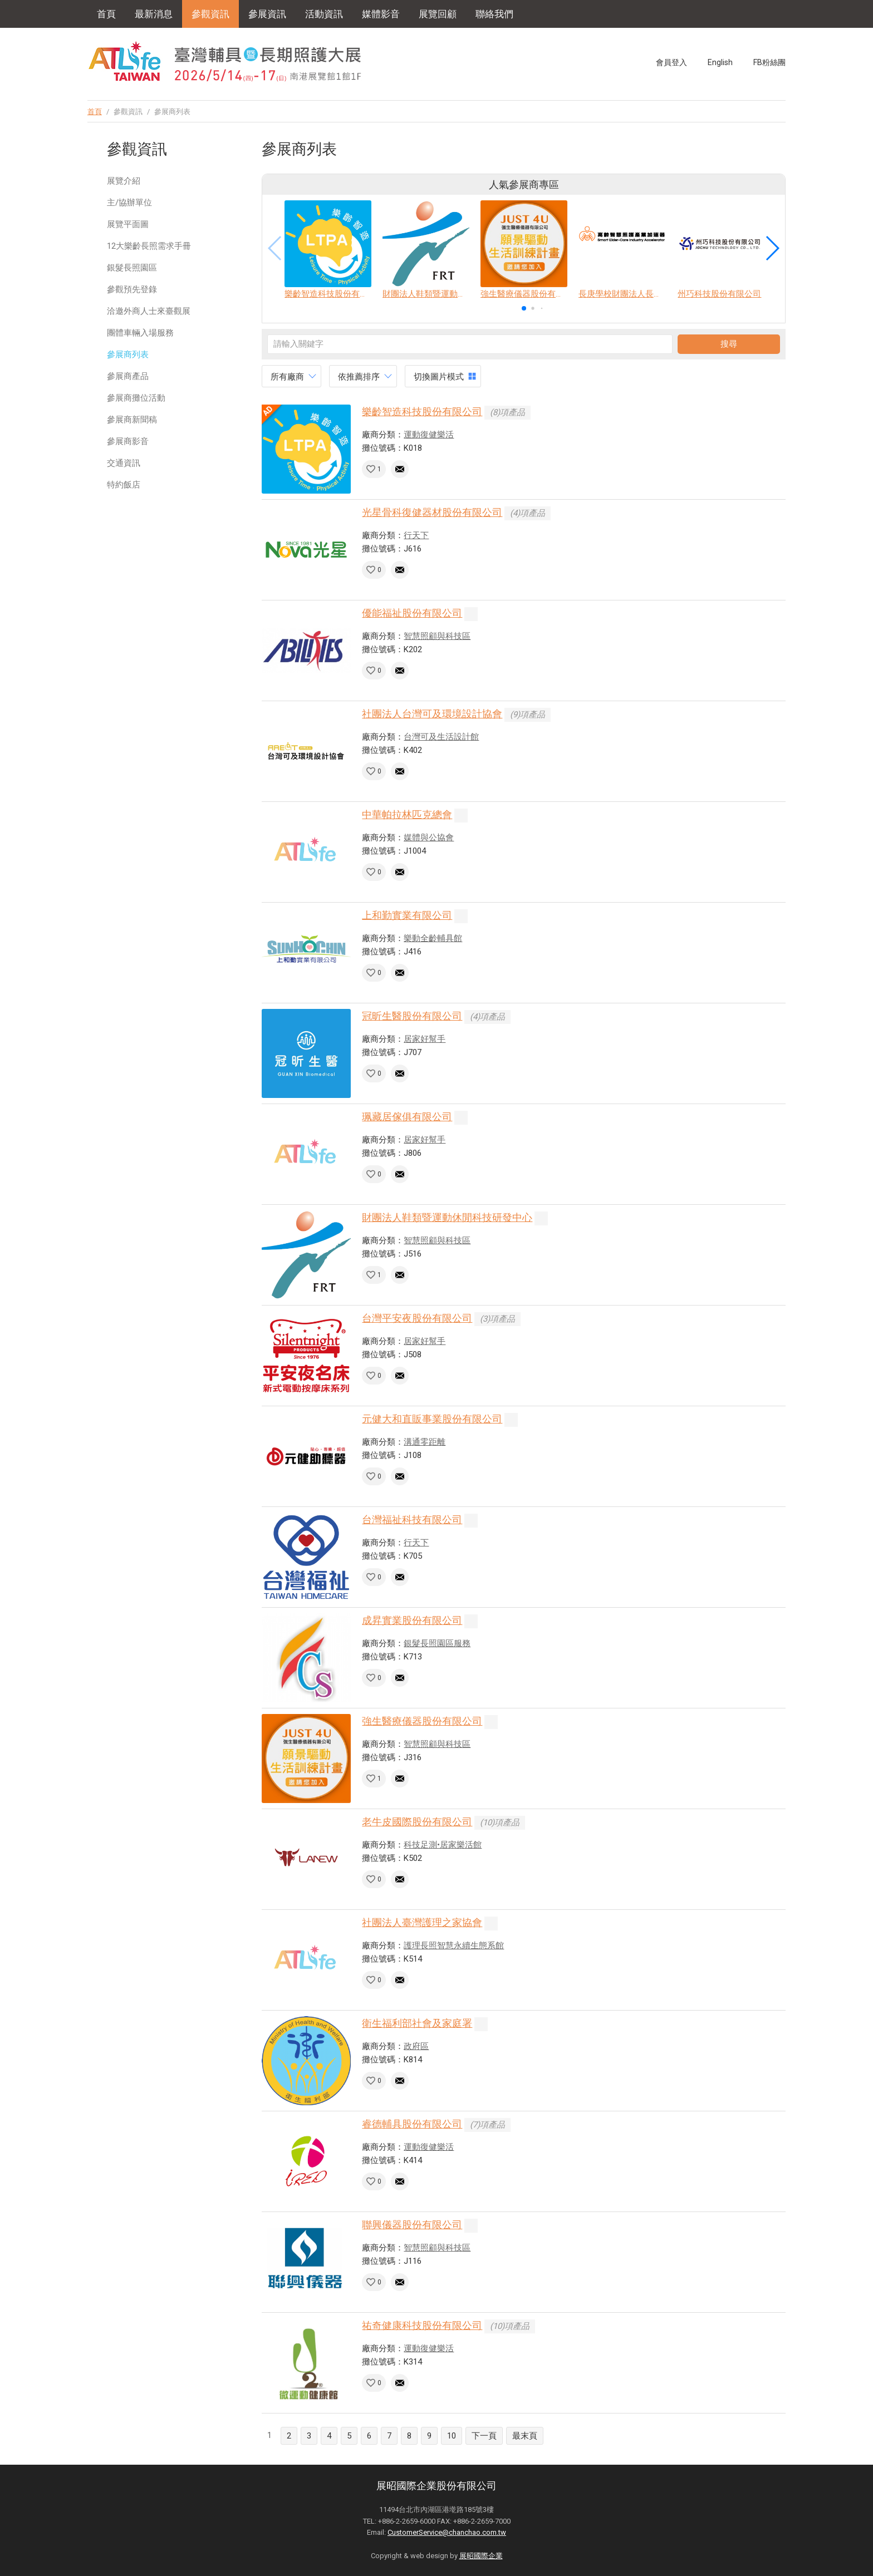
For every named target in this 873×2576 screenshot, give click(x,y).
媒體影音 (381, 13)
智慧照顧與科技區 (437, 636)
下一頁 (484, 2436)
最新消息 (154, 13)
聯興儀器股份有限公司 (412, 2224)
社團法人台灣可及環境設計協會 (432, 714)
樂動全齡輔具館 (433, 938)
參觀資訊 (210, 13)
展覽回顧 (438, 13)
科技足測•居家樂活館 (443, 1845)
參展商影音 (128, 441)
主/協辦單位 (129, 203)
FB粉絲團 (769, 62)
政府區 (416, 2046)
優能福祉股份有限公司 (412, 613)
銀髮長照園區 (132, 268)
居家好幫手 (424, 1039)
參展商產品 (128, 376)
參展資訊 (267, 13)
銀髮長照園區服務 (437, 1643)
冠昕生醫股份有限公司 (412, 1016)
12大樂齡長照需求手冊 (149, 246)
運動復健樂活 (429, 435)
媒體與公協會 (429, 838)
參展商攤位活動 (136, 398)
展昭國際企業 (481, 2556)
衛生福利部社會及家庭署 (417, 2023)
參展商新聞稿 (132, 420)
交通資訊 (123, 463)
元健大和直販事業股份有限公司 (432, 1419)
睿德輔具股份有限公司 (412, 2124)
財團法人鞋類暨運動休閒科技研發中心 (447, 1217)
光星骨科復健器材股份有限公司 (432, 512)
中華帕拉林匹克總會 (407, 814)
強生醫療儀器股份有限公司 (422, 1721)
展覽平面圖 (128, 224)
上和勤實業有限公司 (407, 915)
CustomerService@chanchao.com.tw (447, 2532)
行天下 (416, 535)
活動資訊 (324, 13)
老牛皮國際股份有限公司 (417, 1822)
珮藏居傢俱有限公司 (407, 1116)
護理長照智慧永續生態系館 (454, 1945)
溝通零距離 (424, 1442)
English (720, 62)
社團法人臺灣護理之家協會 (422, 1922)
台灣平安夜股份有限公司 (417, 1318)
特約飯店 (123, 485)
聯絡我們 (494, 13)
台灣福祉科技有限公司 (412, 1519)
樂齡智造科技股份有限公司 (422, 411)
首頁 (106, 13)
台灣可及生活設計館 (441, 737)
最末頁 (524, 2436)
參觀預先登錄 (132, 289)
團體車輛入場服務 (140, 333)
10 (451, 2436)
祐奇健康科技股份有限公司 (422, 2325)
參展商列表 (128, 354)
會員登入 (671, 62)
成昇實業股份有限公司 (412, 1620)
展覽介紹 (123, 181)
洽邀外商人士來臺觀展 (148, 311)
